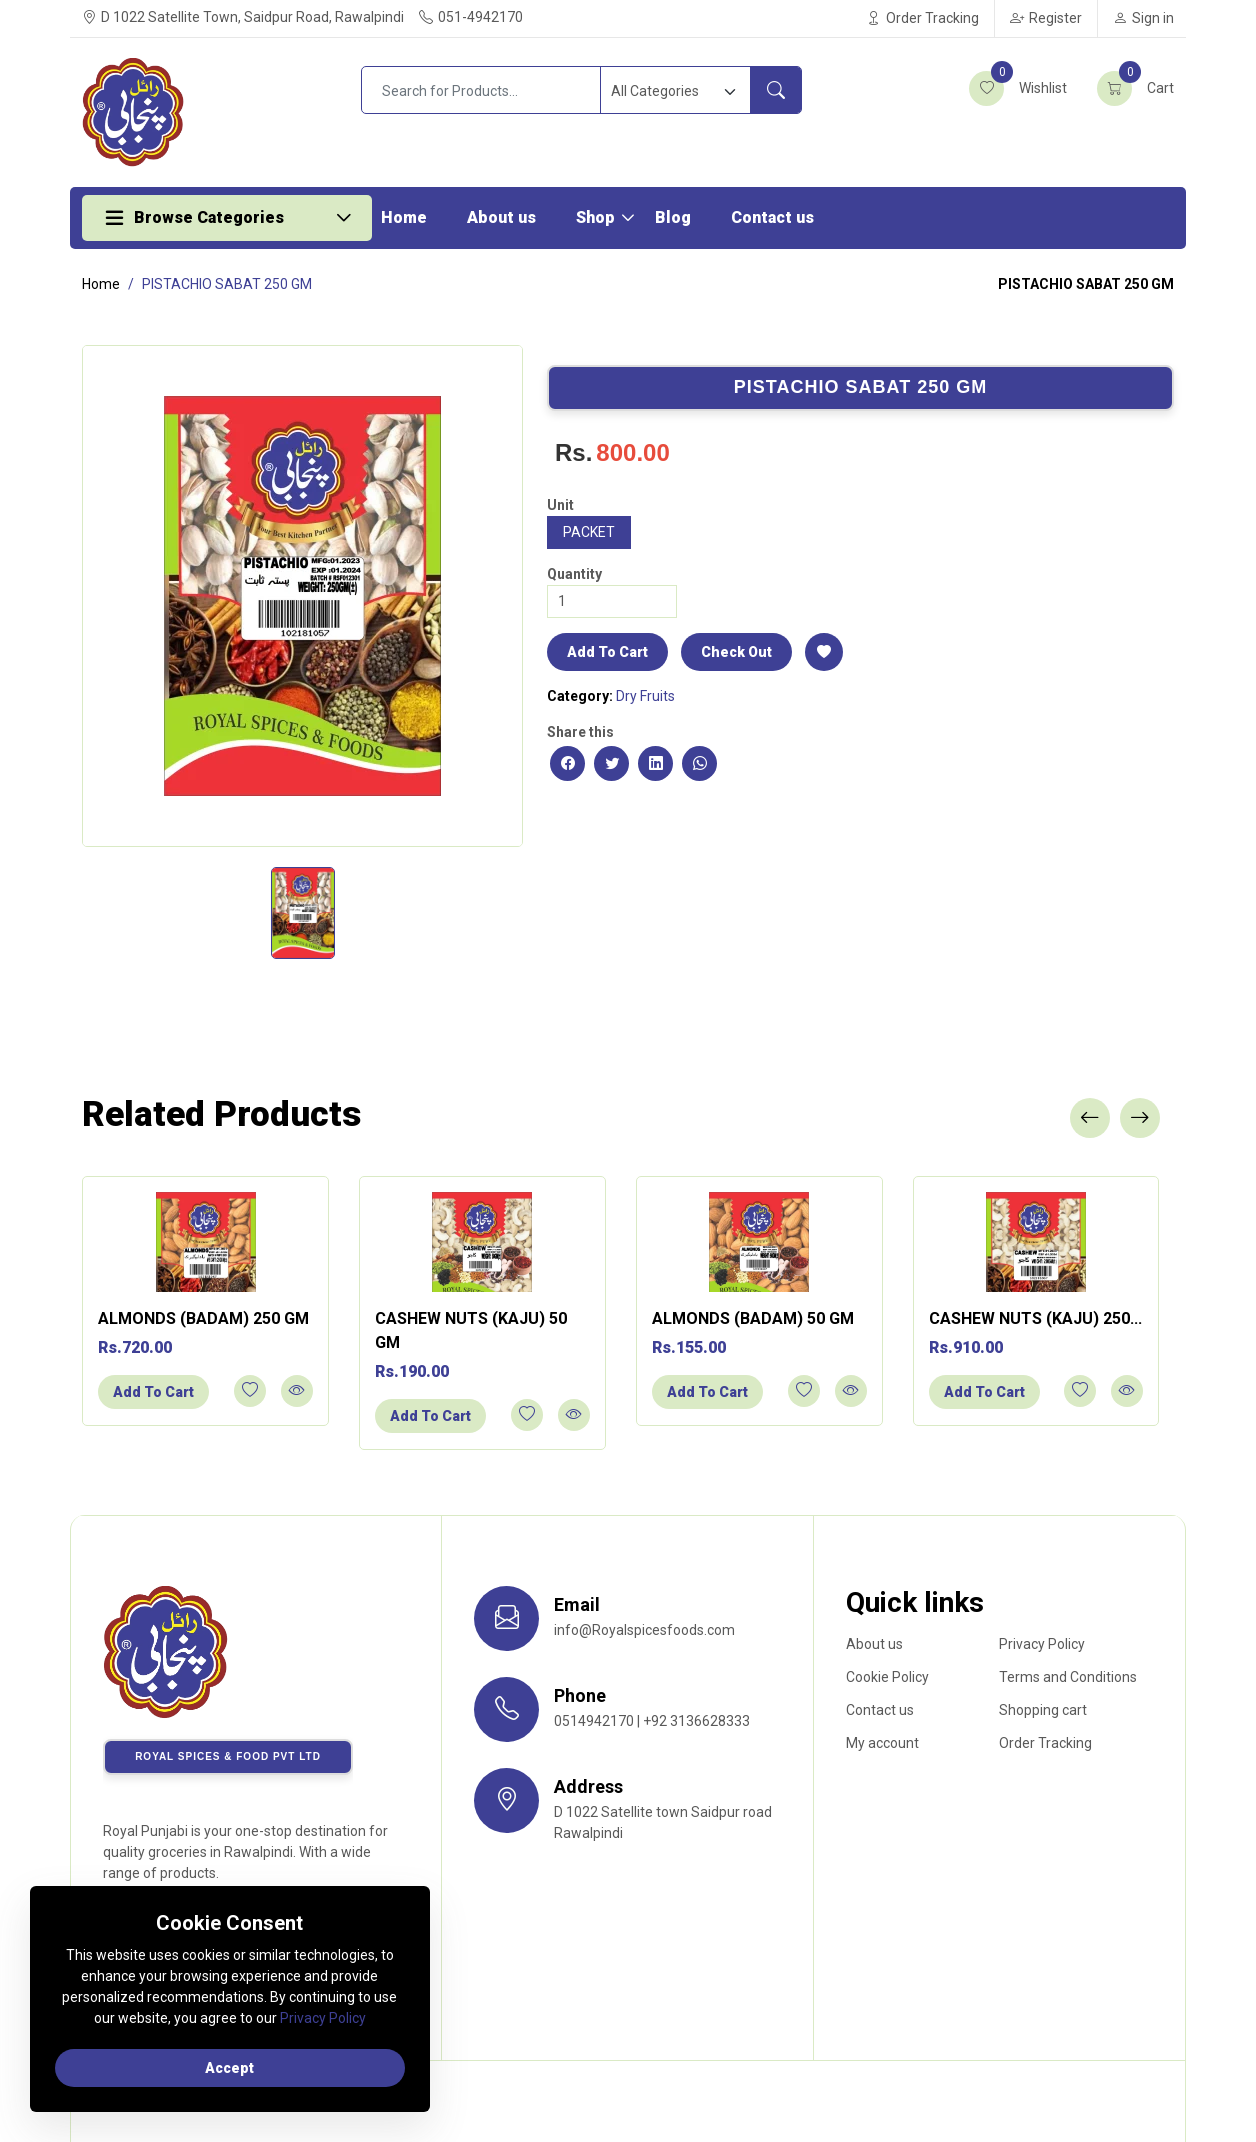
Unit (560, 505)
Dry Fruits (645, 696)
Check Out (736, 652)
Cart (1135, 88)
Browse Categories (209, 217)
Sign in (1143, 18)
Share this (580, 732)
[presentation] (1090, 1118)
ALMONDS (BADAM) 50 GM (753, 1318)
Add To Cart (607, 652)
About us (501, 217)
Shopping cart (1043, 1710)
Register (1046, 18)
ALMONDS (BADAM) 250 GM (203, 1318)
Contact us (772, 217)
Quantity (574, 574)
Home (404, 217)
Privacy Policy (1042, 1644)
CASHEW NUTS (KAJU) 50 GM (471, 1330)
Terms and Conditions (1068, 1677)
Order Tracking (923, 18)
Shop (595, 217)
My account (882, 1743)
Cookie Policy (887, 1677)
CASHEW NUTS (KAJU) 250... (1035, 1318)
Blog (673, 217)
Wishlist (1018, 88)
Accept (230, 2068)
